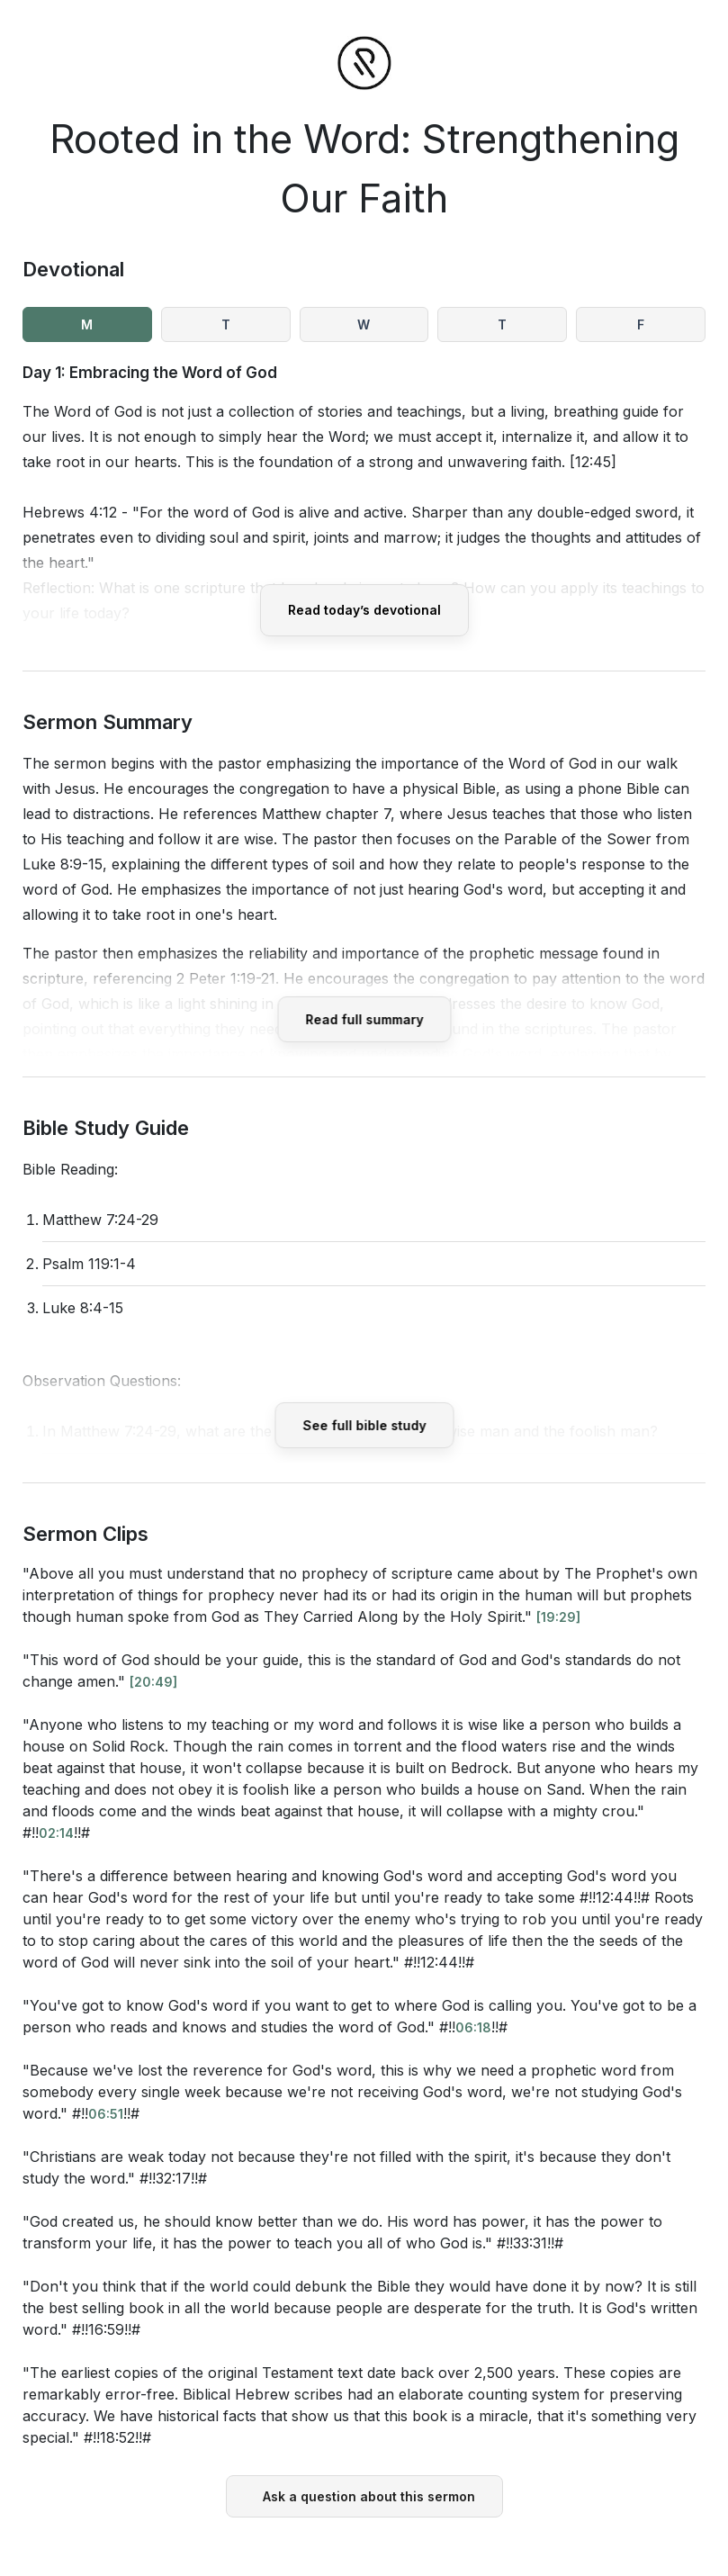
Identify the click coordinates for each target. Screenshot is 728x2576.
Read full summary (364, 1019)
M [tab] (87, 324)
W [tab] (363, 324)
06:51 (105, 2113)
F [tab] (640, 324)
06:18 (473, 2027)
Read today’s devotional (364, 609)
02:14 (56, 1833)
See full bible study (364, 1425)
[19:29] (558, 1617)
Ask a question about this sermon (369, 2496)
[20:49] (153, 1681)
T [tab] (225, 324)
